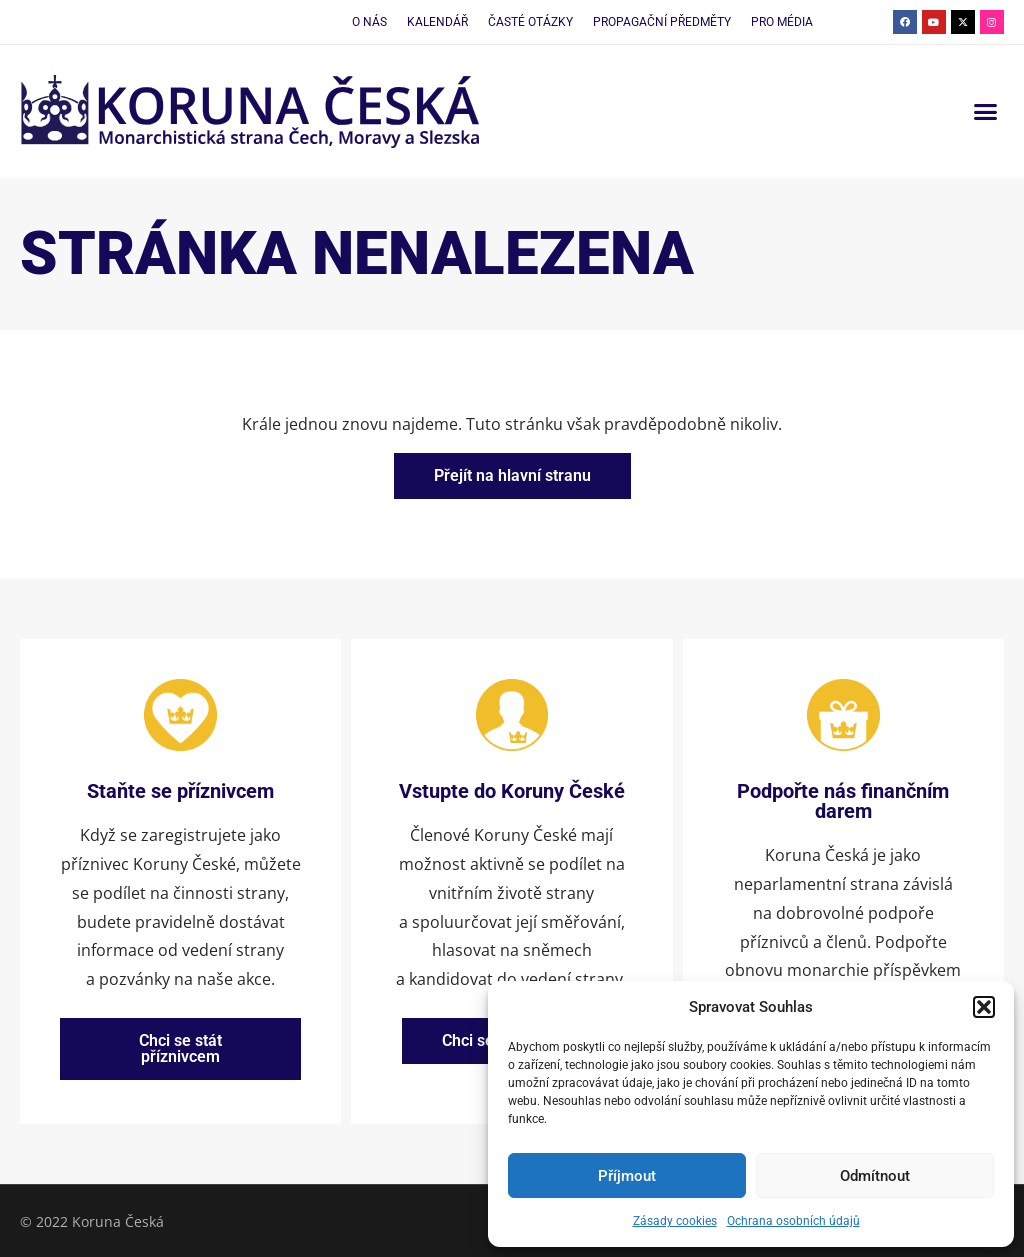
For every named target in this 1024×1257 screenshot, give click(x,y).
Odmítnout (875, 1176)
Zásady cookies (675, 1221)
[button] (984, 1007)
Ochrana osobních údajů (793, 1221)
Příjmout (627, 1176)
